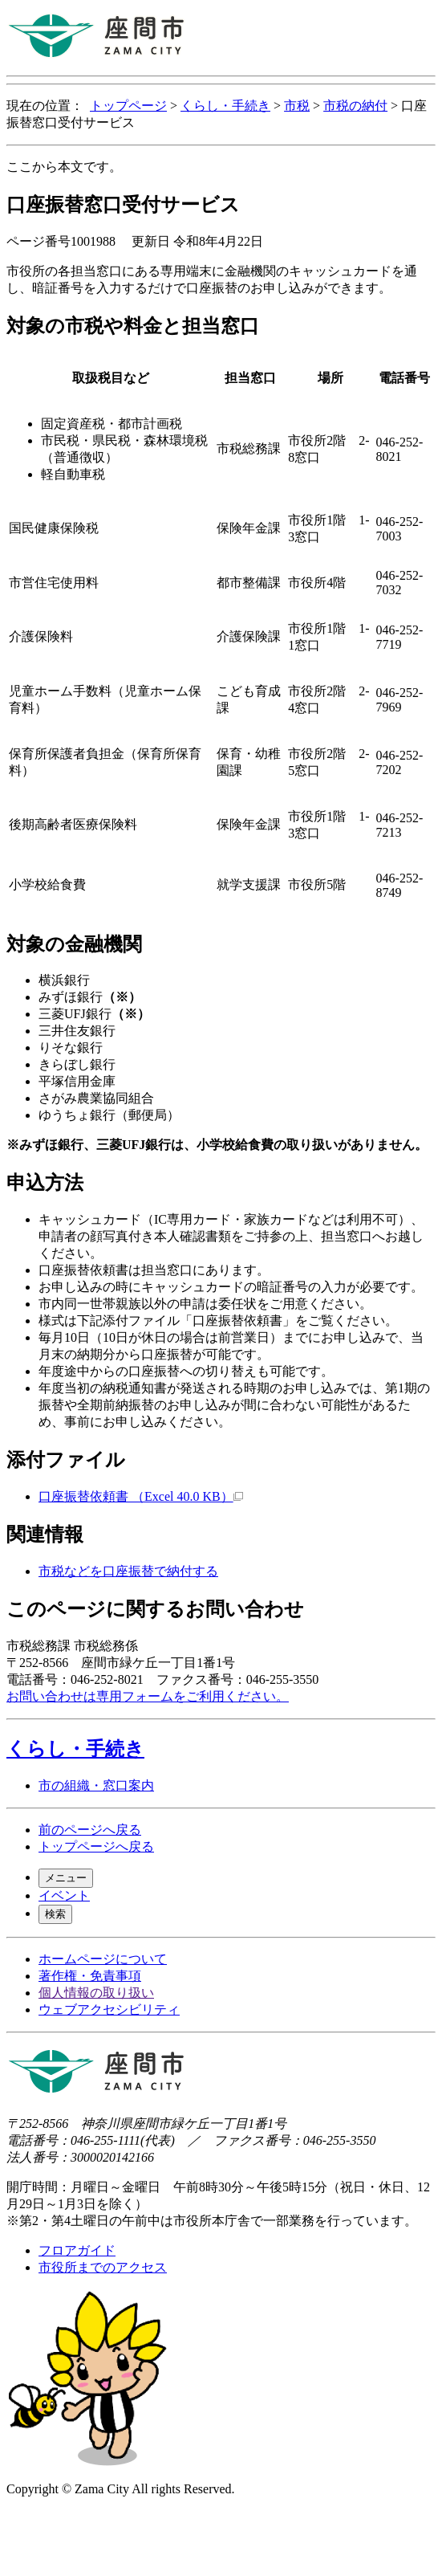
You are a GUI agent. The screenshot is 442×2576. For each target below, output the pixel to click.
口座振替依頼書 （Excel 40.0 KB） (141, 1496)
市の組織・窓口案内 (96, 1785)
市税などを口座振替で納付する (128, 1571)
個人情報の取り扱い (96, 1992)
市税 (297, 105)
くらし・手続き (225, 105)
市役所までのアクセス (103, 2267)
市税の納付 (355, 105)
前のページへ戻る (90, 1829)
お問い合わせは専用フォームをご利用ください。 (147, 1696)
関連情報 (44, 1534)
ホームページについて (103, 1959)
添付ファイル (65, 1459)
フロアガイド (77, 2250)
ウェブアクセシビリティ (109, 2009)
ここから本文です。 (64, 166)
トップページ (128, 105)
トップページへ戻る (96, 1846)
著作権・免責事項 (90, 1976)
